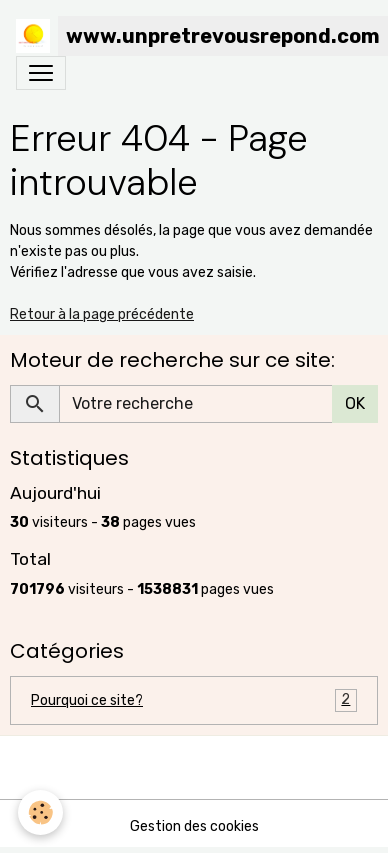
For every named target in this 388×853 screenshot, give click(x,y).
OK (355, 403)
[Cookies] (40, 812)
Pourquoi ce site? (194, 700)
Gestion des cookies (194, 826)
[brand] (186, 36)
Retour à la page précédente (102, 314)
